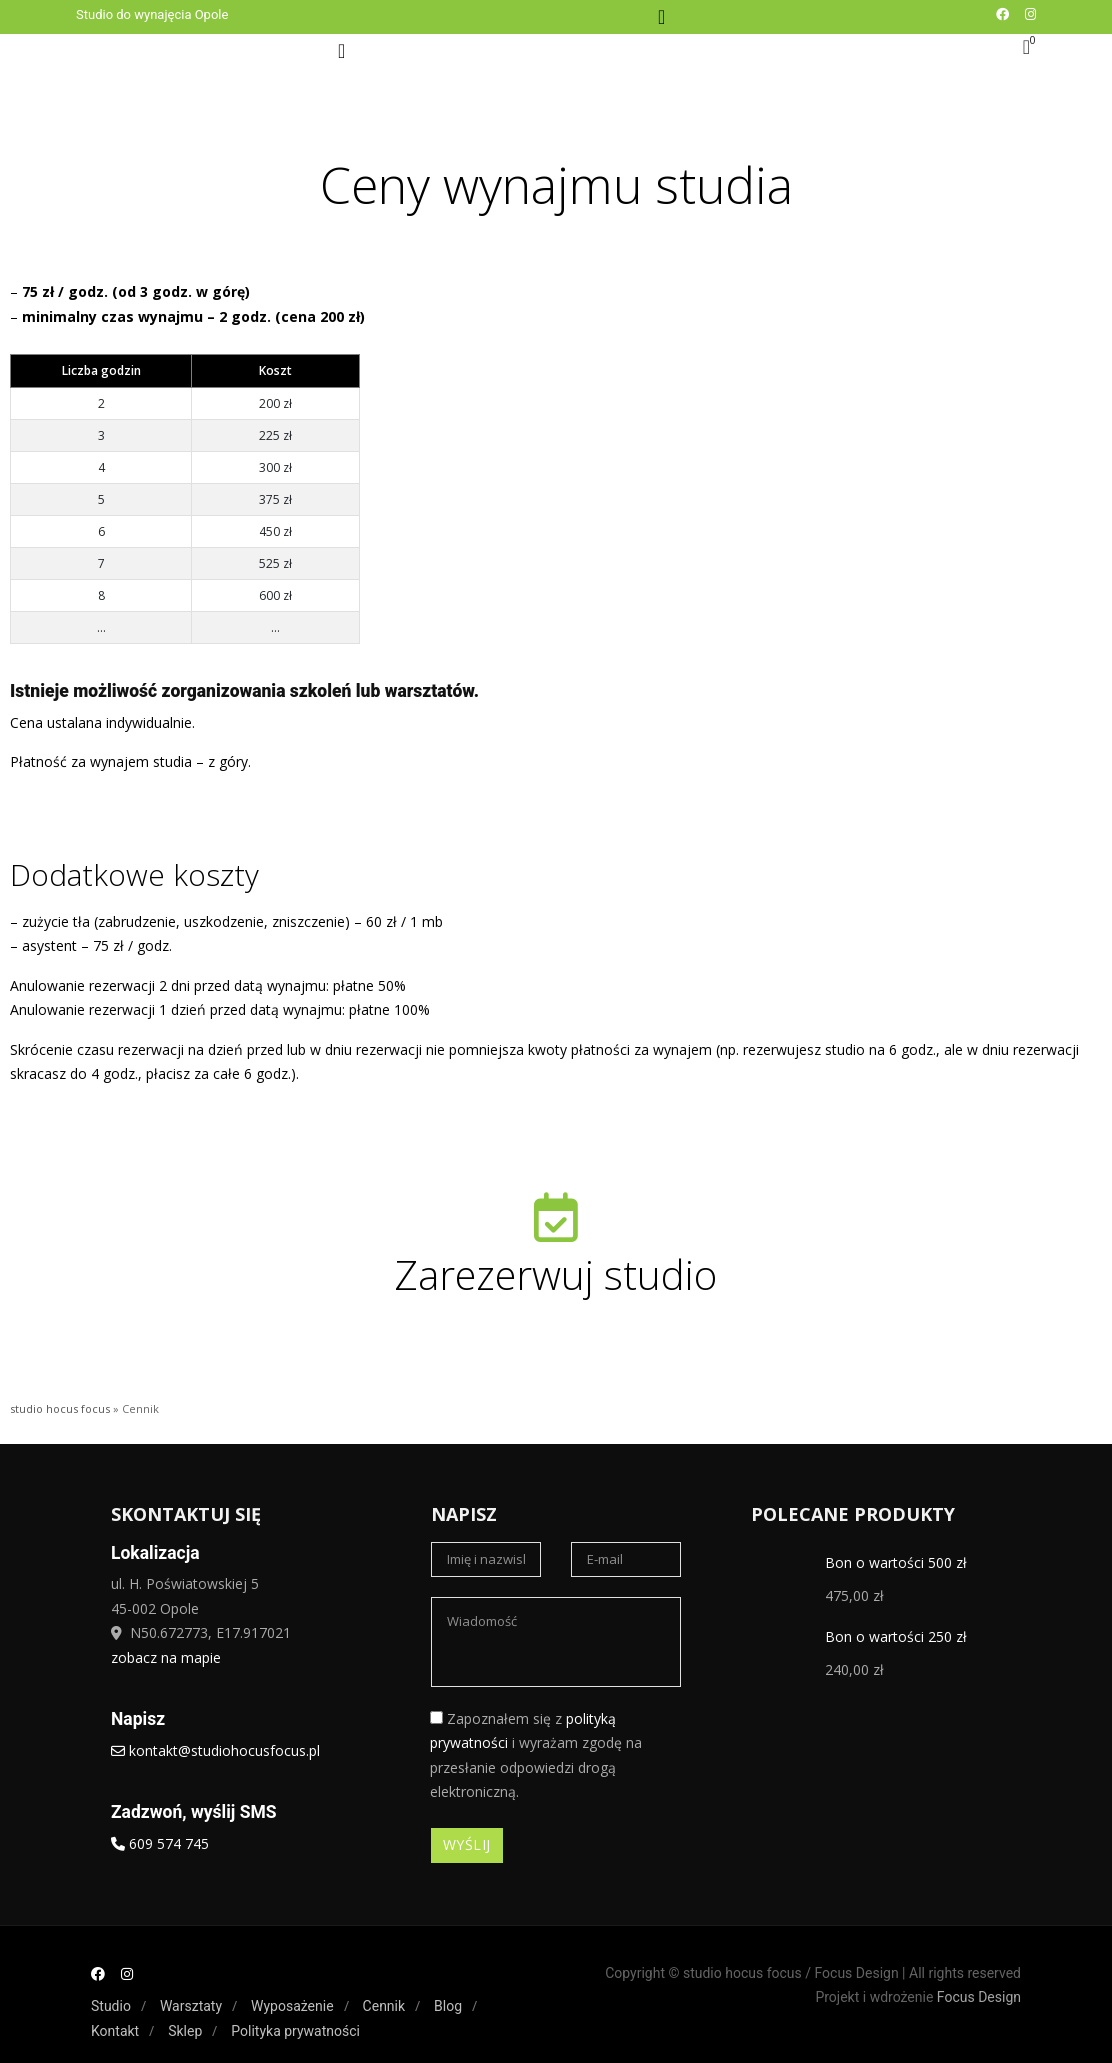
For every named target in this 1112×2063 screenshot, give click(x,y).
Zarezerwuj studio (556, 1274)
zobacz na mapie (166, 1657)
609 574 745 (160, 1843)
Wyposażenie (292, 2006)
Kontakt (115, 2031)
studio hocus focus (60, 1408)
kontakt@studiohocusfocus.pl (215, 1750)
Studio (111, 2006)
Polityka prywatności (295, 2031)
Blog (448, 2006)
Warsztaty (191, 2006)
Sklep (185, 2031)
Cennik (384, 2006)
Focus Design (979, 1997)
